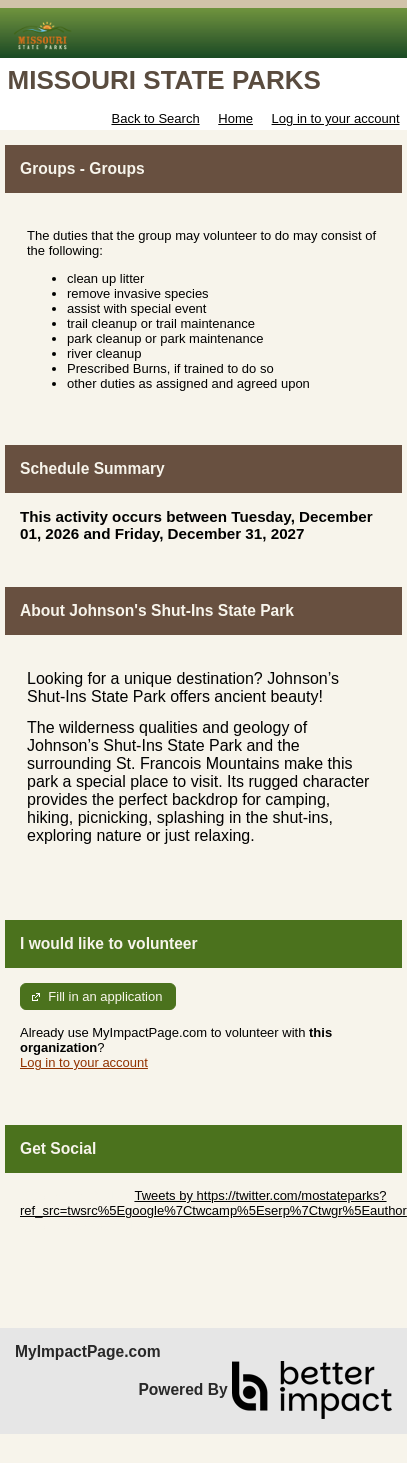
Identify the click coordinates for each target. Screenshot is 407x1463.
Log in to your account (336, 118)
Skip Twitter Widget (75, 1195)
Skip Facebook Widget (85, 1225)
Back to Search (155, 118)
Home (235, 118)
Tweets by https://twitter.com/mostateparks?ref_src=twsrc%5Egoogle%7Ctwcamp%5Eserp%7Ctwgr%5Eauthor (213, 1203)
